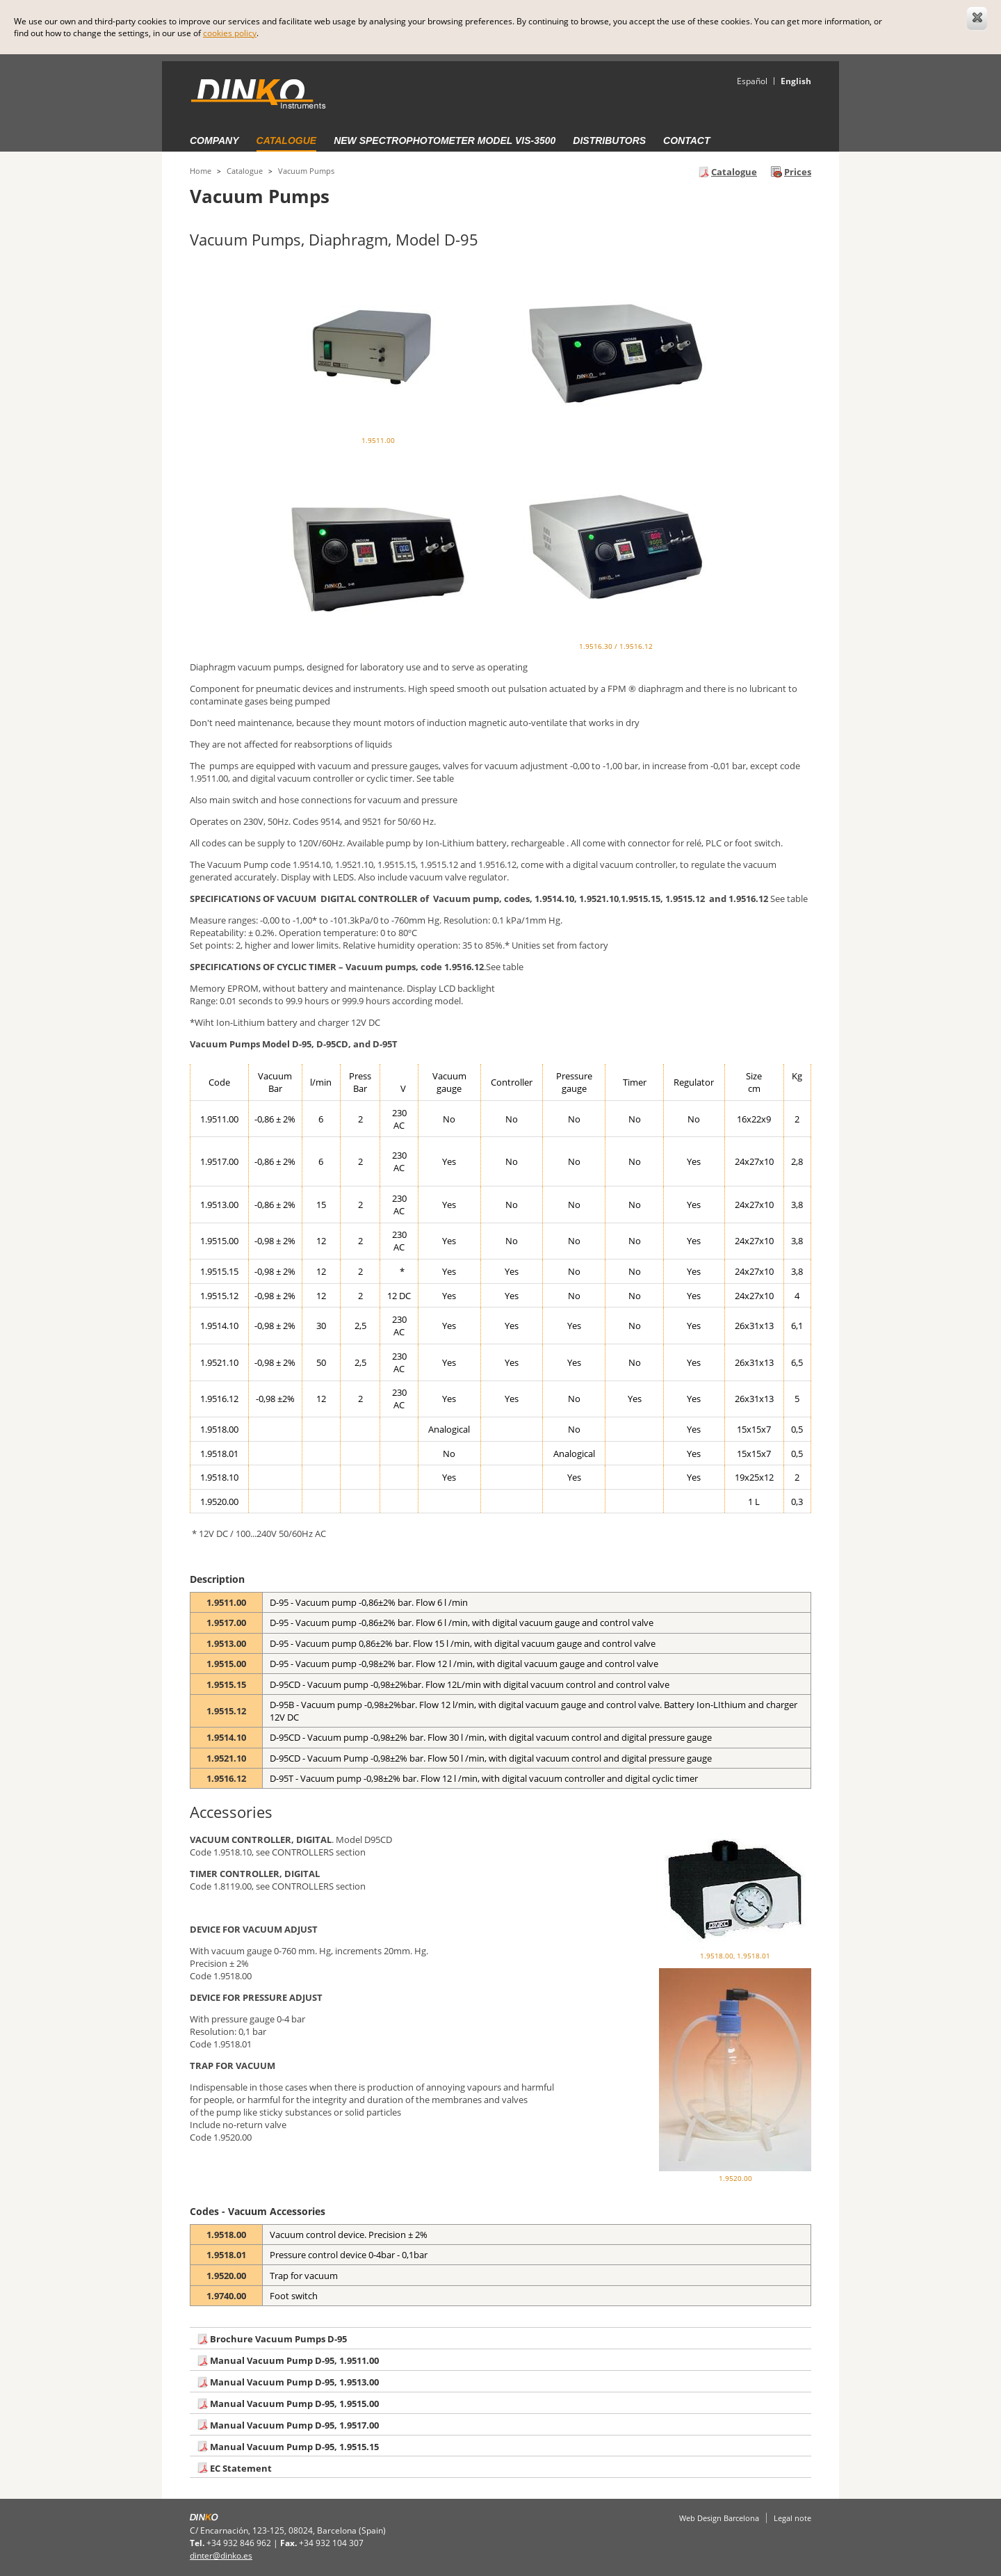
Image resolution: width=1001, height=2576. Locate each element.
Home (200, 171)
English (796, 81)
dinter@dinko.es (221, 2555)
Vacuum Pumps (306, 171)
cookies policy (230, 33)
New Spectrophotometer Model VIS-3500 (444, 140)
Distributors (609, 140)
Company (214, 140)
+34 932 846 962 (238, 2543)
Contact (686, 140)
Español (752, 81)
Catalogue (287, 140)
